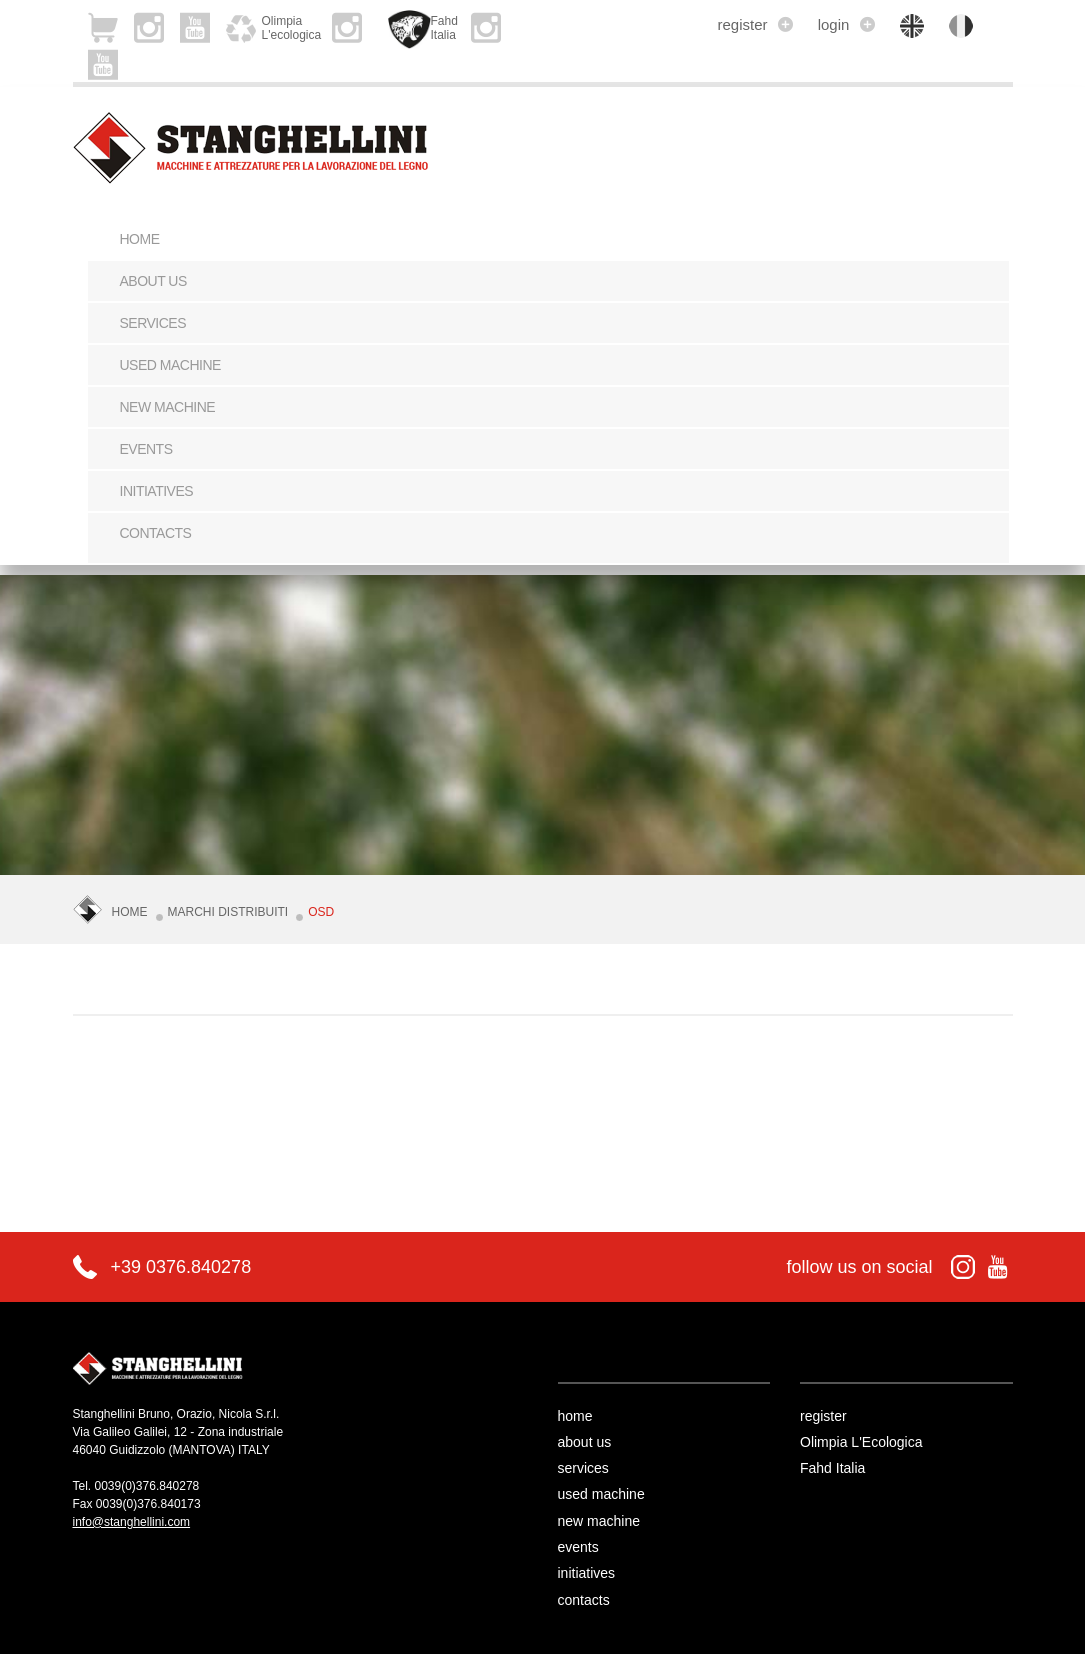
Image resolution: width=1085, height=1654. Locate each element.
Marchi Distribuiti (228, 912)
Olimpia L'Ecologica (861, 1442)
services (153, 323)
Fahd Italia (832, 1468)
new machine (168, 407)
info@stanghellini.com (132, 1522)
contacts (156, 533)
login (846, 24)
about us (153, 281)
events (146, 449)
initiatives (157, 491)
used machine (170, 365)
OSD (321, 912)
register (754, 24)
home (575, 1416)
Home (140, 239)
